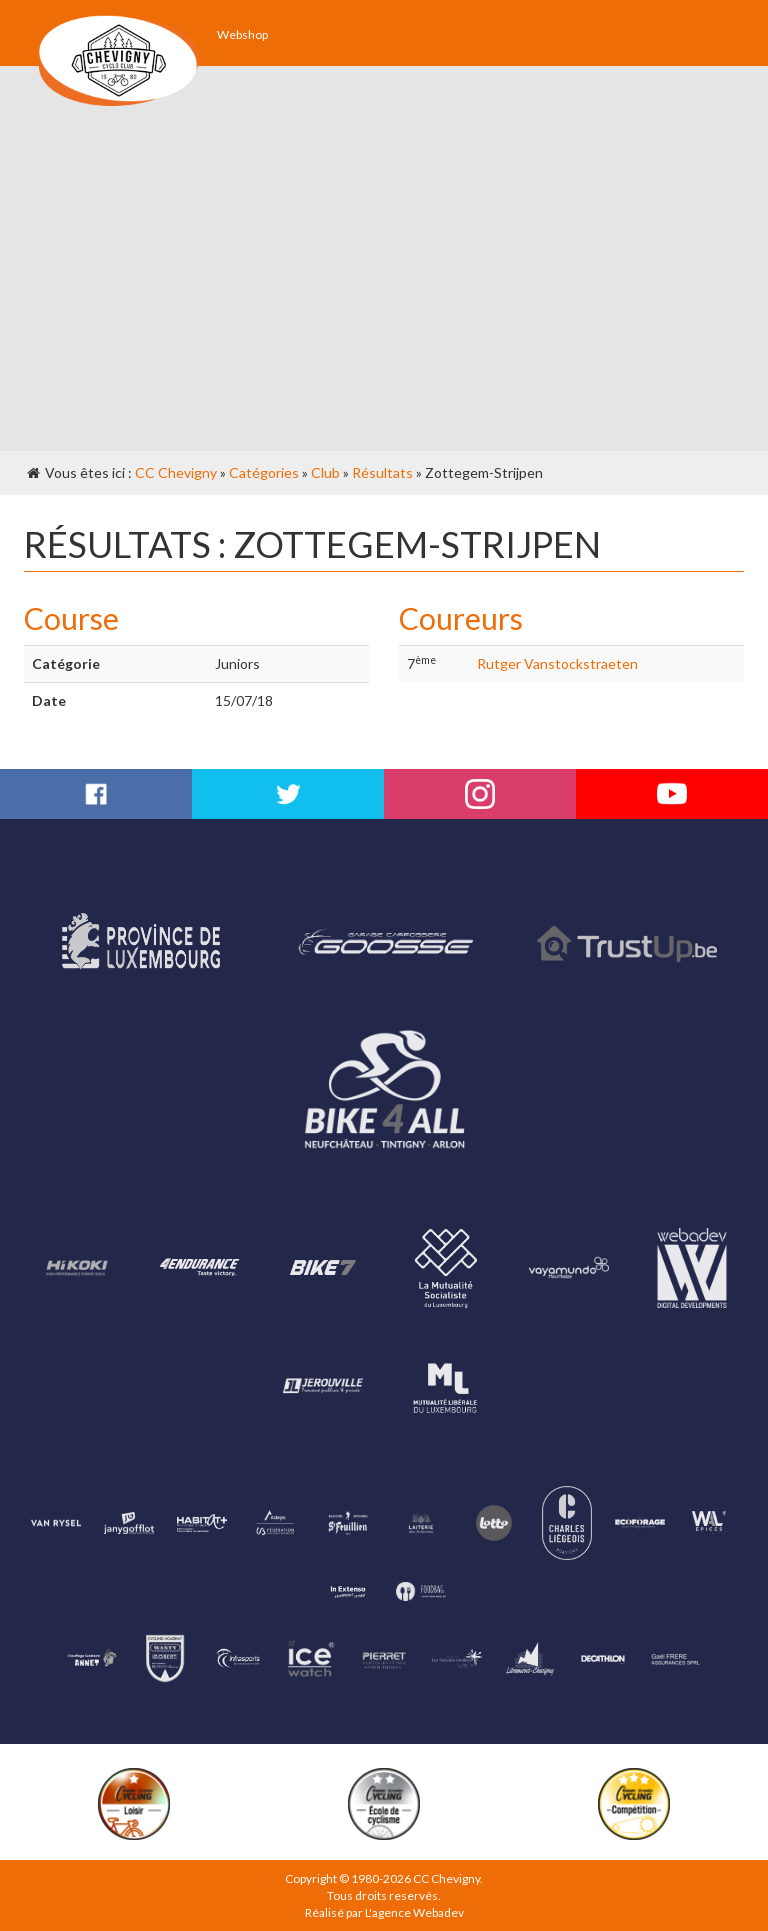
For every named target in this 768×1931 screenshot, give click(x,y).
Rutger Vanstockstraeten (557, 663)
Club (325, 472)
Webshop (242, 34)
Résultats (382, 472)
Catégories (264, 472)
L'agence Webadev (414, 1912)
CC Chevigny (176, 472)
